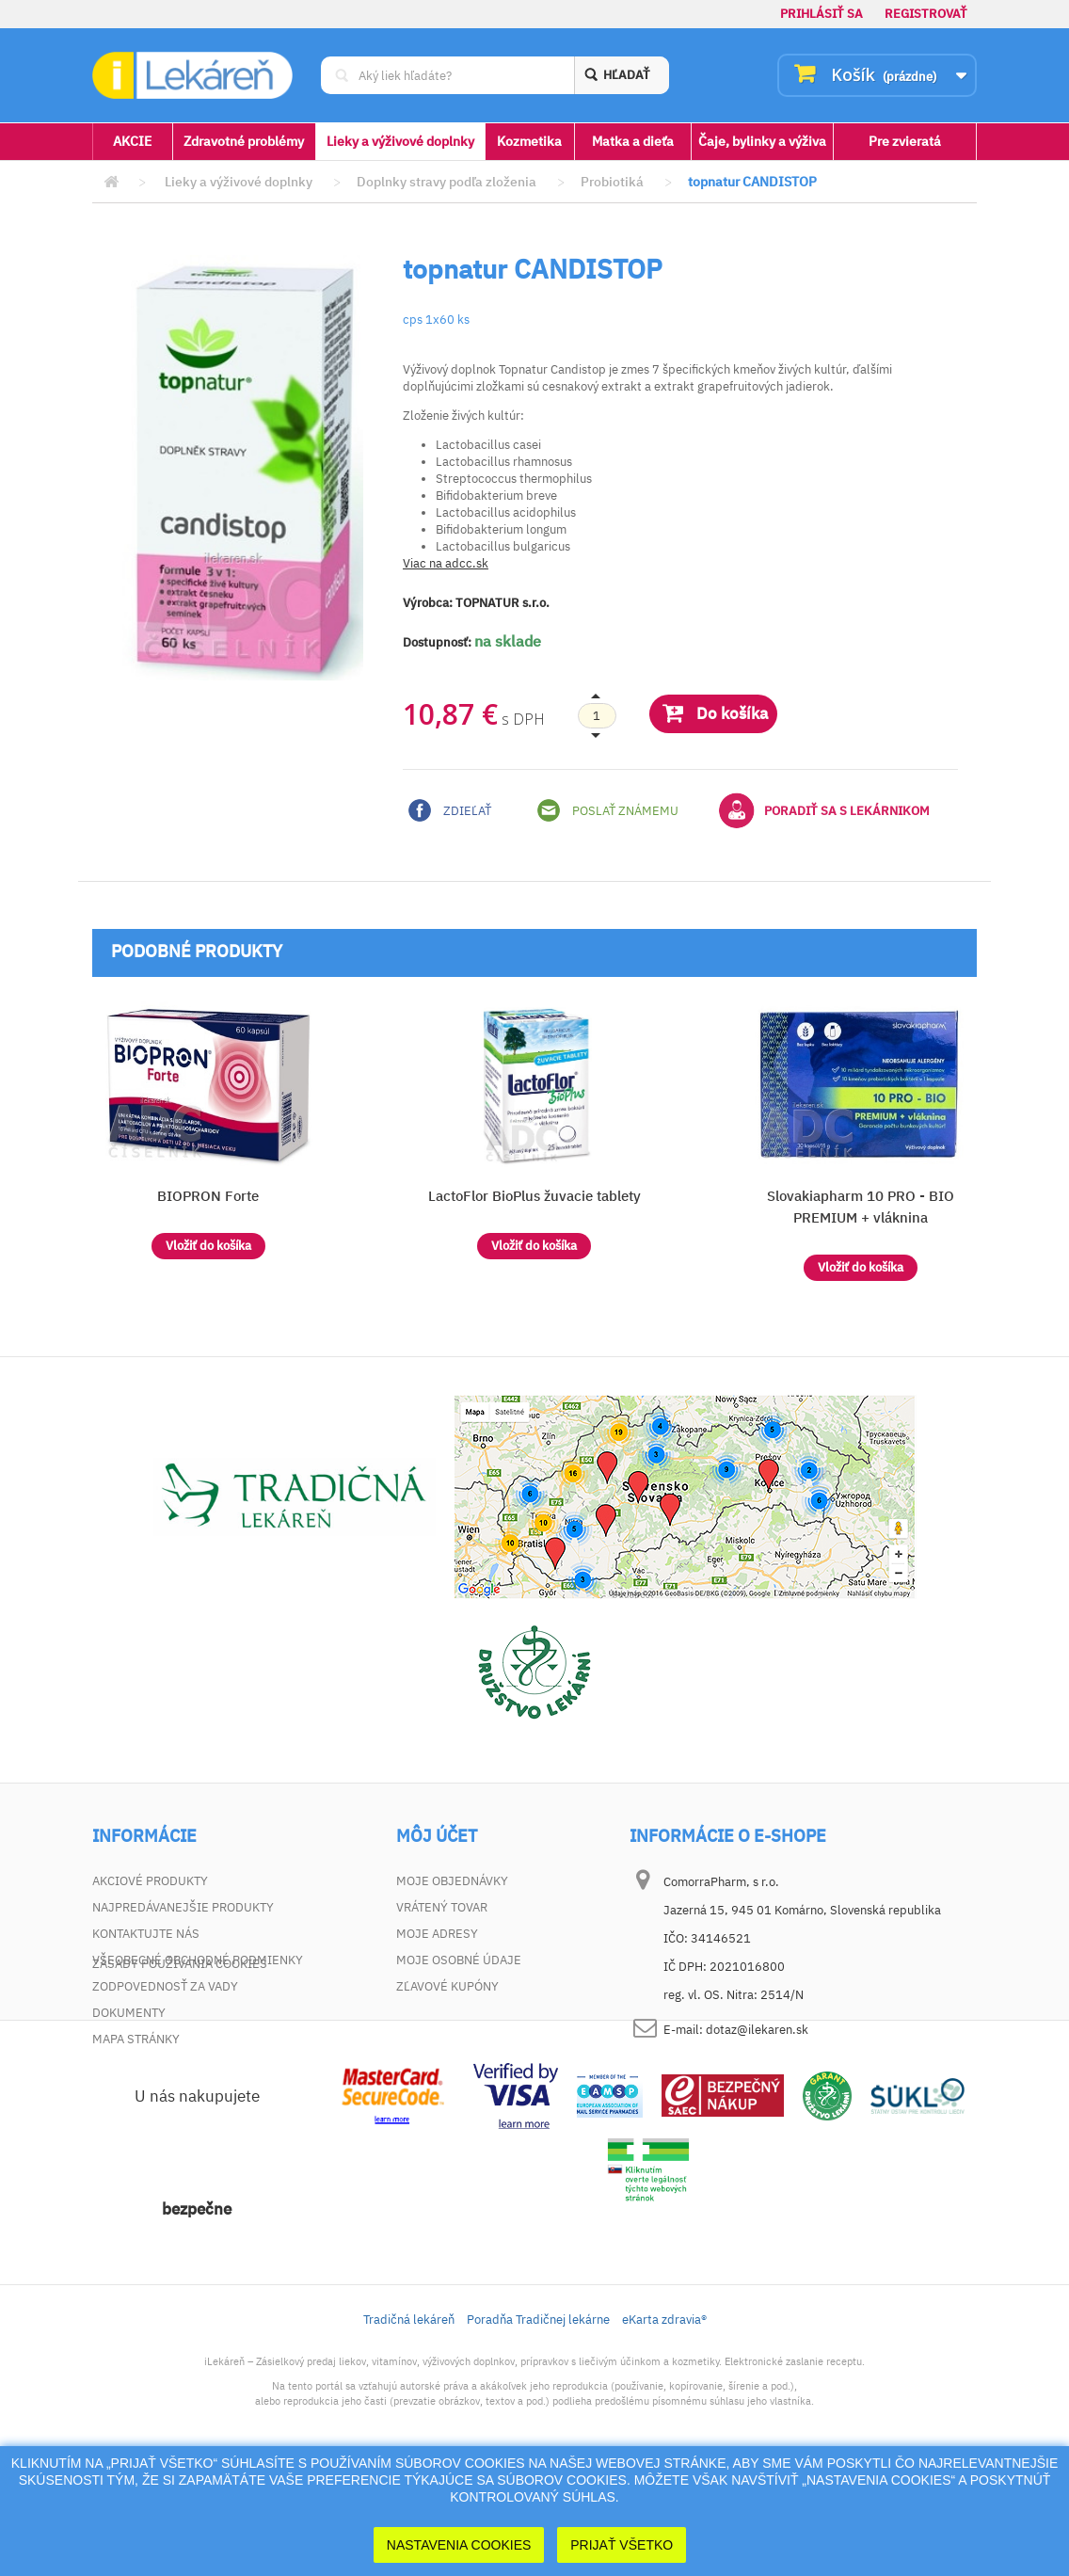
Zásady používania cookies (179, 2065)
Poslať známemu (607, 810)
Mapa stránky (136, 2039)
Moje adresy (437, 1934)
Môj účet (436, 1836)
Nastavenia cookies (459, 2544)
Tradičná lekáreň (409, 2421)
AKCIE (132, 141)
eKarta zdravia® (664, 2421)
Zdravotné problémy (243, 141)
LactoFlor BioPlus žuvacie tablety (534, 1196)
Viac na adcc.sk (445, 563)
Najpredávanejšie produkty (183, 1907)
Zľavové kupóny (447, 1986)
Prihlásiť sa (821, 14)
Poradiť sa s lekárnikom (824, 810)
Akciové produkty (150, 1881)
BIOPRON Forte (208, 1196)
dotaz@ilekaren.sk (757, 2030)
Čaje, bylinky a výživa (762, 141)
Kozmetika (529, 141)
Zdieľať (449, 810)
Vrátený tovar (441, 1907)
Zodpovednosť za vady (165, 1986)
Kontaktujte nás (145, 1934)
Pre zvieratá (905, 141)
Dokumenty (129, 2013)
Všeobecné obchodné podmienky (197, 1960)
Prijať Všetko (621, 2544)
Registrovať (926, 14)
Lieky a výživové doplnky (400, 141)
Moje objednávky (452, 1881)
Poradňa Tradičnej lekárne (538, 2421)
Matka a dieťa (633, 141)
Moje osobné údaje (458, 1960)
